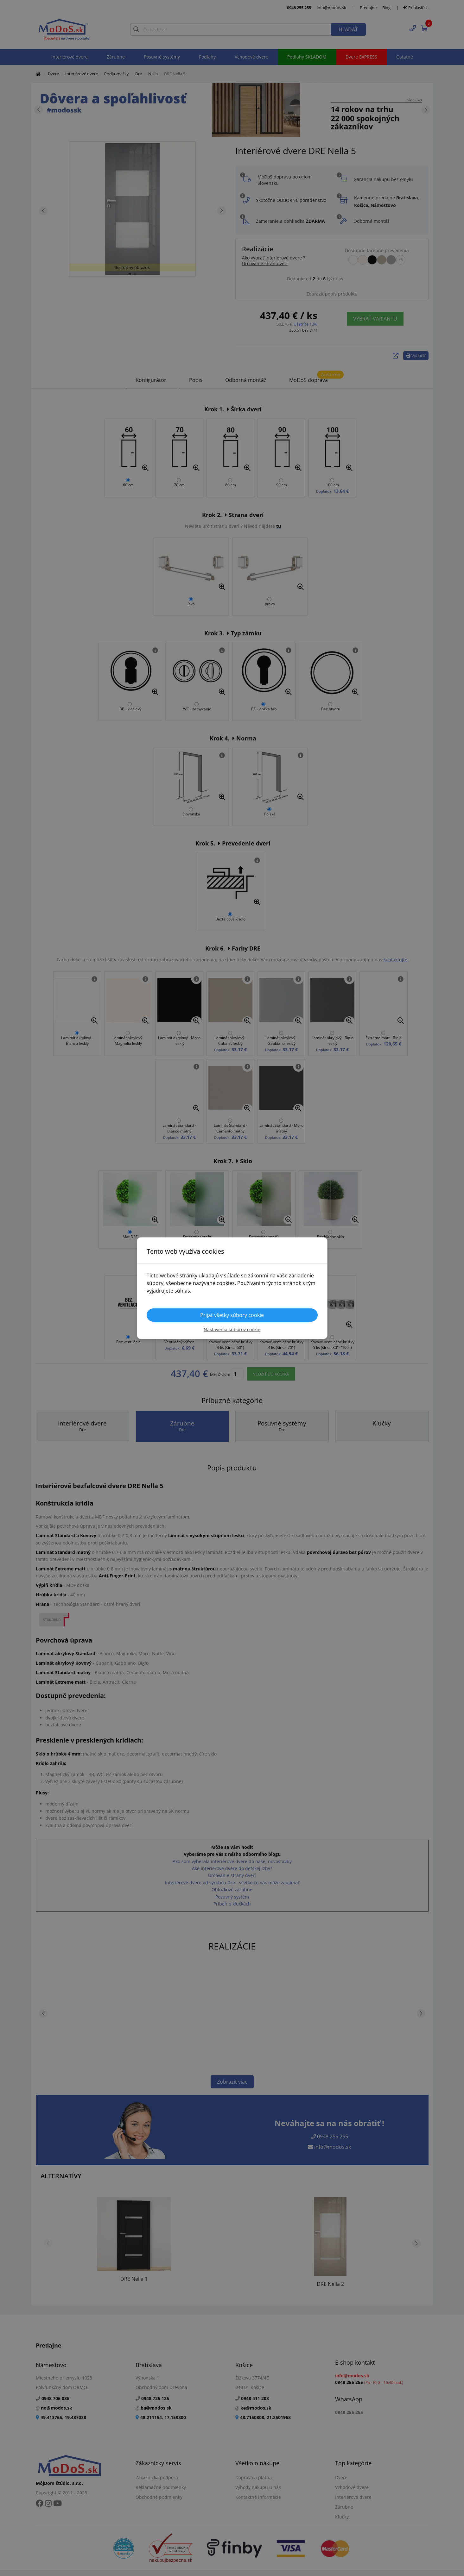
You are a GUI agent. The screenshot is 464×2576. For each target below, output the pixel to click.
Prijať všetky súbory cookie (232, 1315)
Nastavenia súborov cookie (232, 1329)
